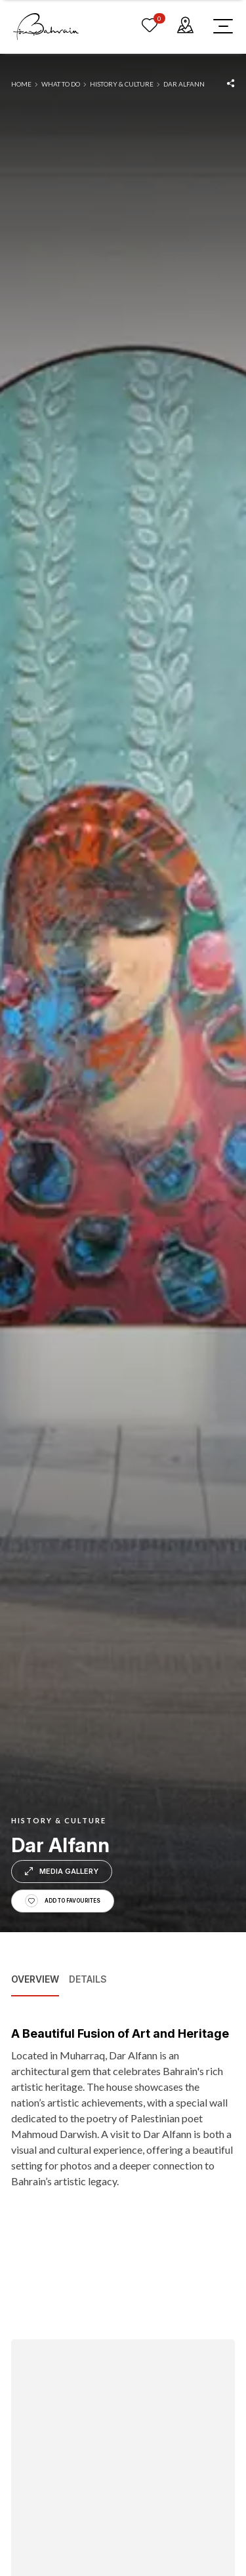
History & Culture (122, 84)
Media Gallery (61, 1871)
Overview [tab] (35, 1979)
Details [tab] (88, 1979)
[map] (185, 26)
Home (21, 84)
